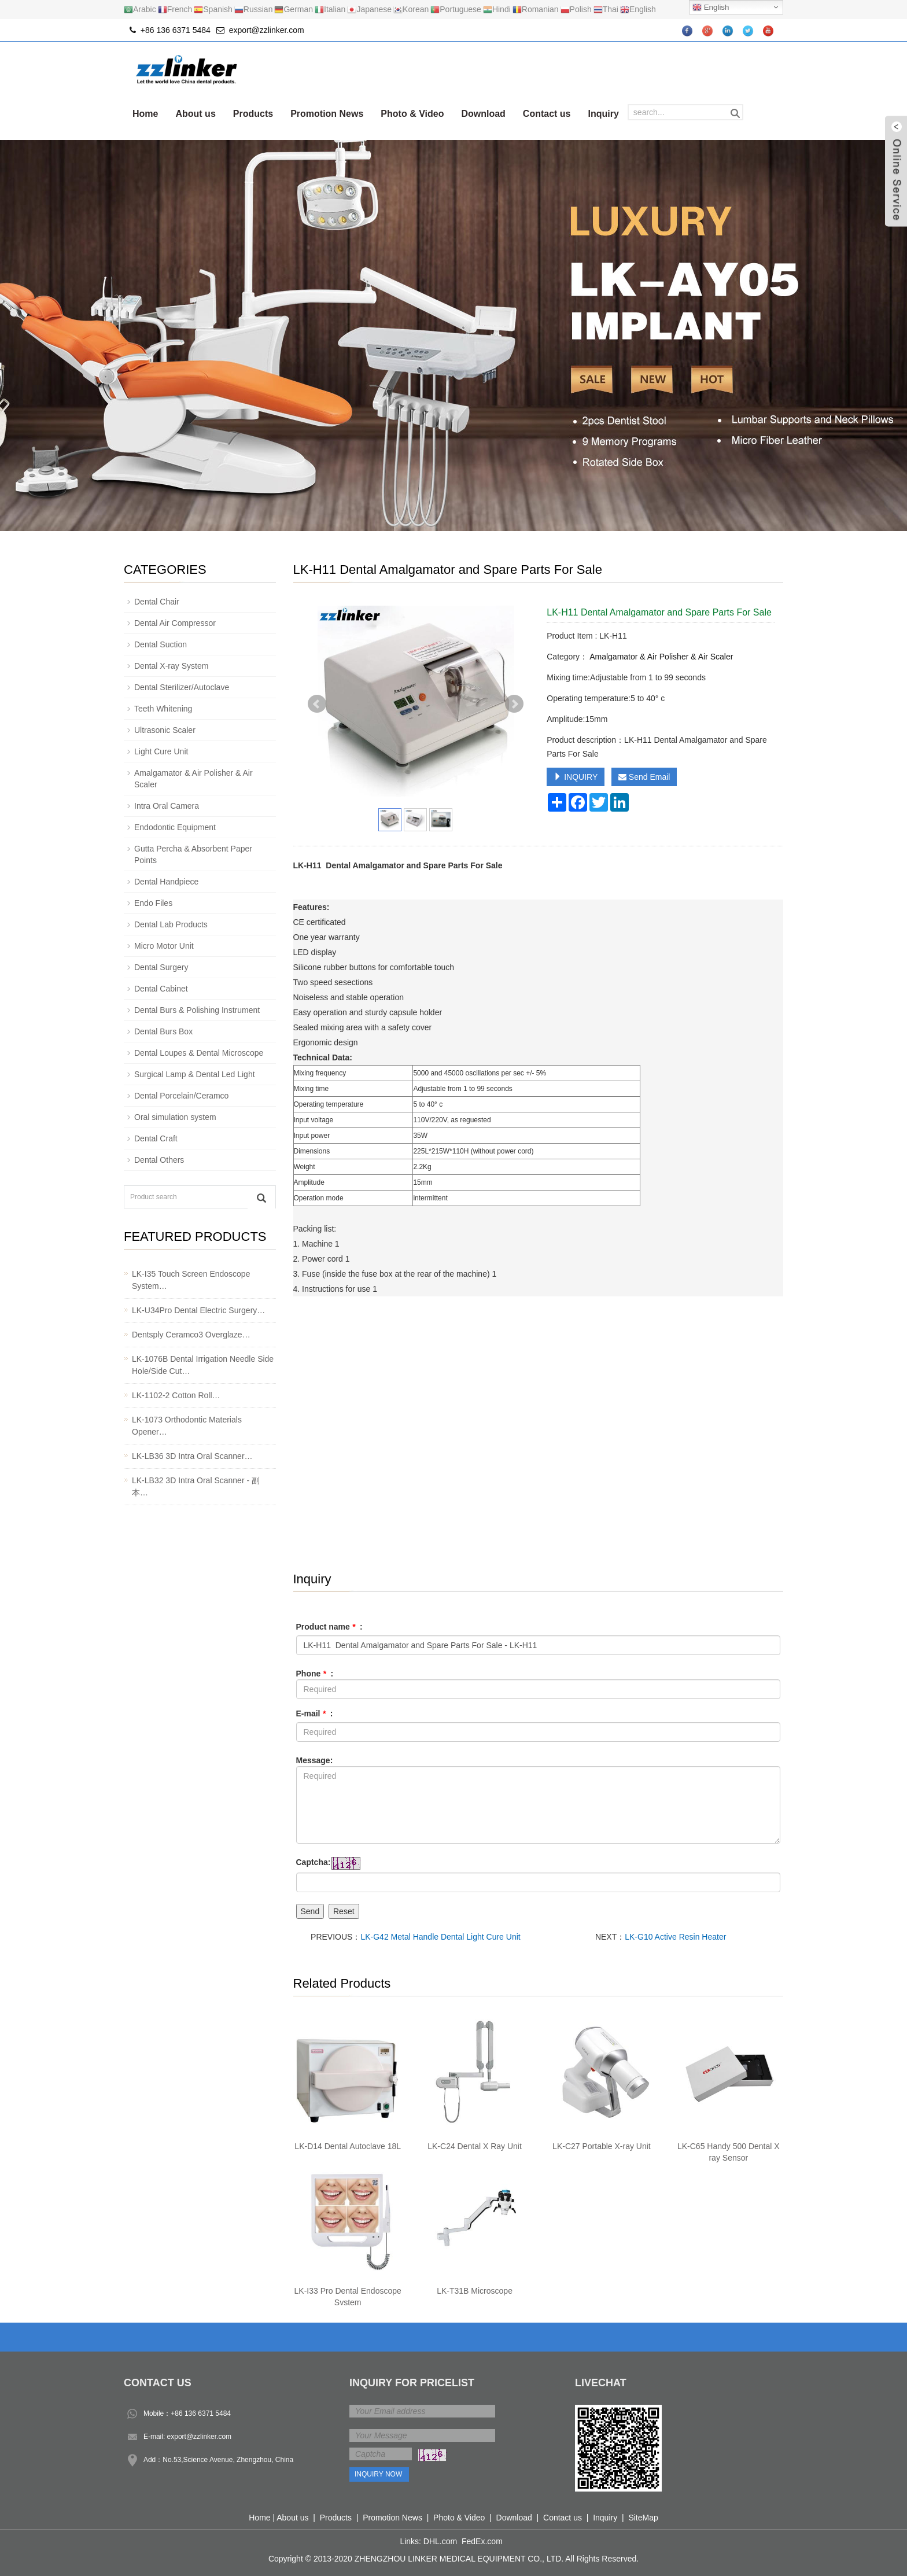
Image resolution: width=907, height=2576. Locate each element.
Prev (317, 704)
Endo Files (153, 903)
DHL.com (440, 2541)
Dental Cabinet (161, 988)
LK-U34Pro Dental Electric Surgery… (198, 1310)
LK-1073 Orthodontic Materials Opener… (187, 1425)
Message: (314, 1760)
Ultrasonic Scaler (165, 730)
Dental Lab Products (171, 924)
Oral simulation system (175, 1117)
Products (253, 114)
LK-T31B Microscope (475, 2290)
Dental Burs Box (163, 1031)
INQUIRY (576, 777)
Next (514, 704)
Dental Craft (156, 1138)
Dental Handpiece (166, 881)
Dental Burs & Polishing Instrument (197, 1010)
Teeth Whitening (163, 708)
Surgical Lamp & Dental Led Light (194, 1074)
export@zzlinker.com (266, 30)
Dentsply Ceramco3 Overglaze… (191, 1334)
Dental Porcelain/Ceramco (181, 1095)
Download (483, 114)
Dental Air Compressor (175, 623)
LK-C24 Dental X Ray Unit (474, 2146)
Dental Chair (156, 601)
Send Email (644, 777)
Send (310, 1911)
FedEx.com (482, 2541)
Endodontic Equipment (175, 827)
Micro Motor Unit (164, 945)
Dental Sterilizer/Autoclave (181, 687)
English (710, 7)
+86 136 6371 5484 (201, 2413)
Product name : (329, 1626)
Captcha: (313, 1862)
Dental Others (159, 1159)
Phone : (315, 1673)
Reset (344, 1911)
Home (145, 114)
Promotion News (326, 114)
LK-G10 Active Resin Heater (675, 1936)
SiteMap (643, 2517)
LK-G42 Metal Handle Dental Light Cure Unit (440, 1936)
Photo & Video (412, 114)
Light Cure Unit (161, 751)
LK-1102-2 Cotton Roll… (176, 1395)
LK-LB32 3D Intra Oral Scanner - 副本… (196, 1486)
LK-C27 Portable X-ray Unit (601, 2146)
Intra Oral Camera (166, 805)
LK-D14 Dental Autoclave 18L (347, 2146)
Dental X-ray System (171, 665)
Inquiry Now (378, 2474)
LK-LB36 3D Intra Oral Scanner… (192, 1456)
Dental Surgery (161, 967)
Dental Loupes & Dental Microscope (198, 1052)
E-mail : (314, 1713)
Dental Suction (160, 644)
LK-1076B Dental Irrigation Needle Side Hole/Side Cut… (203, 1365)
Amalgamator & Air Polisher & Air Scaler (660, 656)
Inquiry (603, 114)
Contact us (547, 114)
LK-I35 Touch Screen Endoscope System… (191, 1280)
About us (195, 114)
